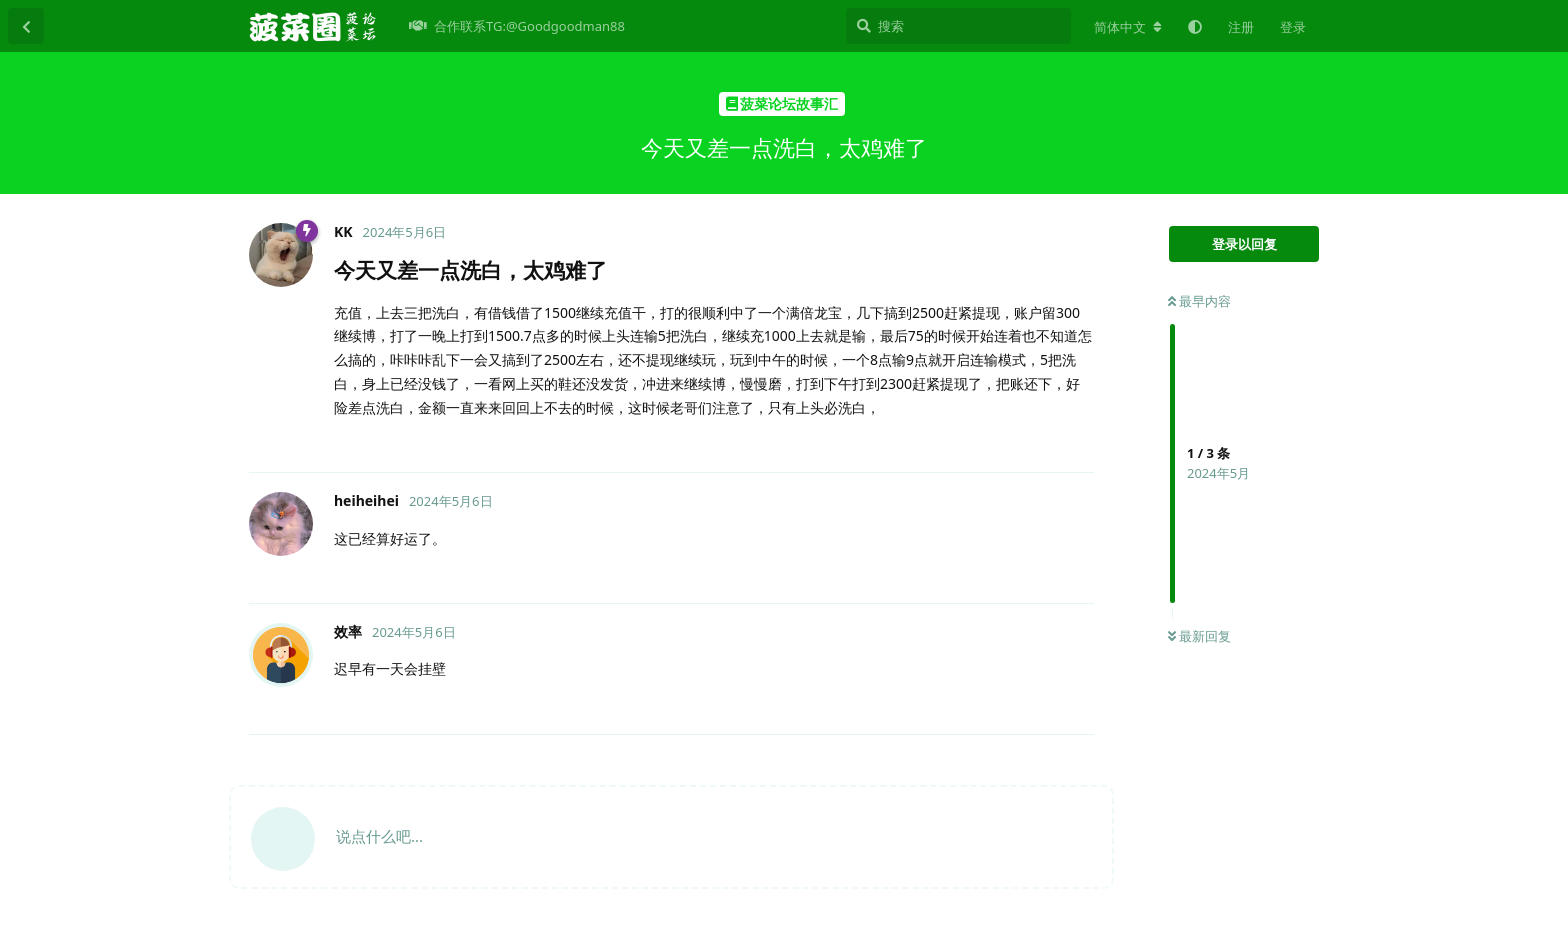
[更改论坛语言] (1128, 27)
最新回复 (1199, 636)
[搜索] (958, 26)
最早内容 (1199, 301)
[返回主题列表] (26, 26)
